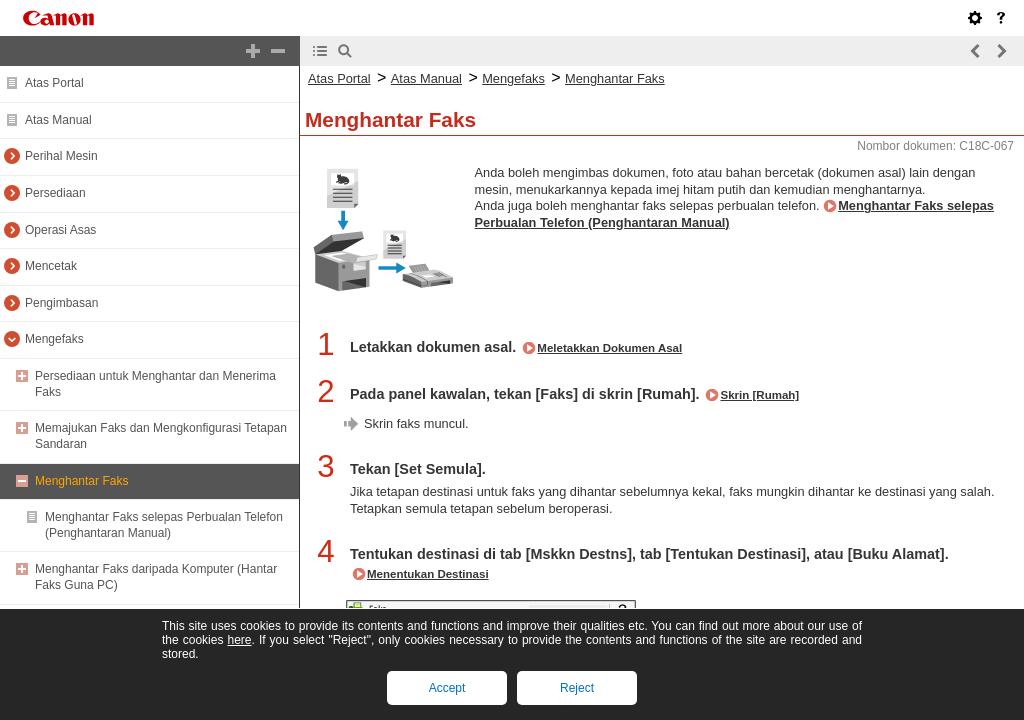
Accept (447, 688)
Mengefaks (54, 339)
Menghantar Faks (81, 481)
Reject (577, 688)
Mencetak (51, 266)
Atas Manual (58, 120)
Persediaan (55, 193)
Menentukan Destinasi (428, 574)
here (239, 640)
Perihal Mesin (61, 156)
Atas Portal (54, 83)
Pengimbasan (61, 303)
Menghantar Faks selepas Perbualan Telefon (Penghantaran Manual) (164, 525)
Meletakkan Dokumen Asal (609, 348)
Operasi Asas (60, 230)
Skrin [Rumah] (759, 395)
